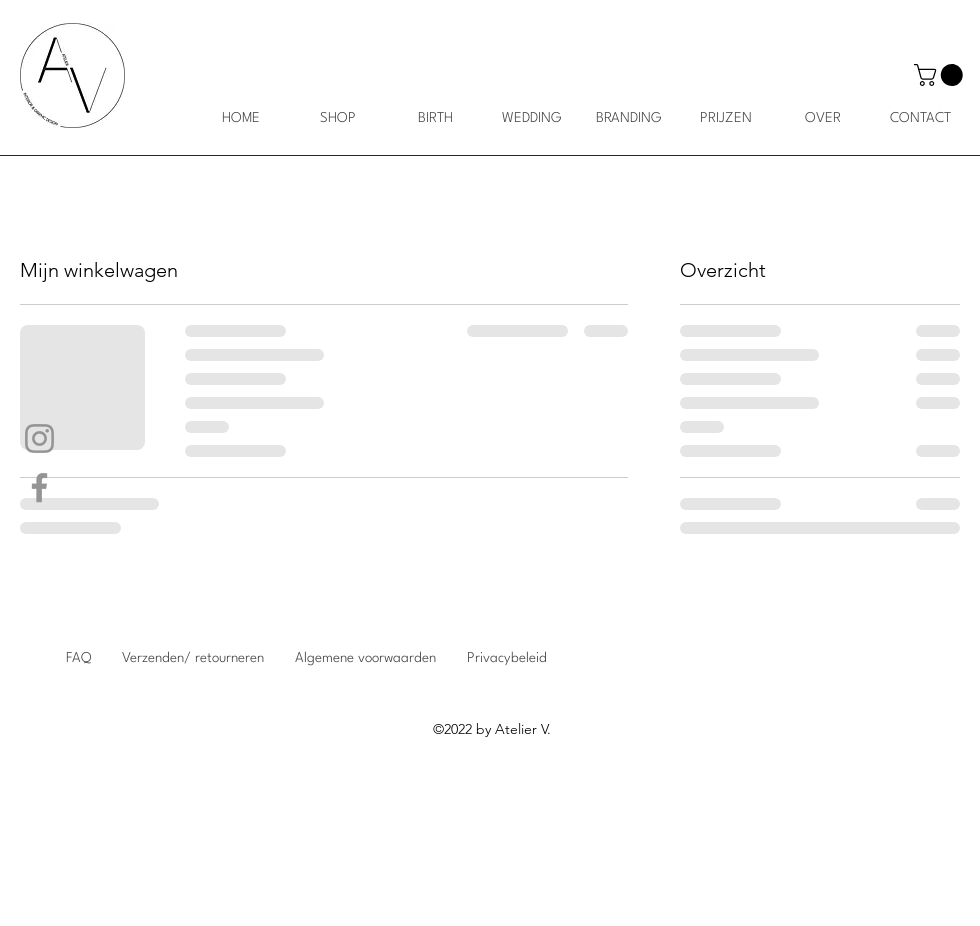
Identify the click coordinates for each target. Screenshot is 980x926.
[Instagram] (39, 438)
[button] (941, 75)
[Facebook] (39, 487)
